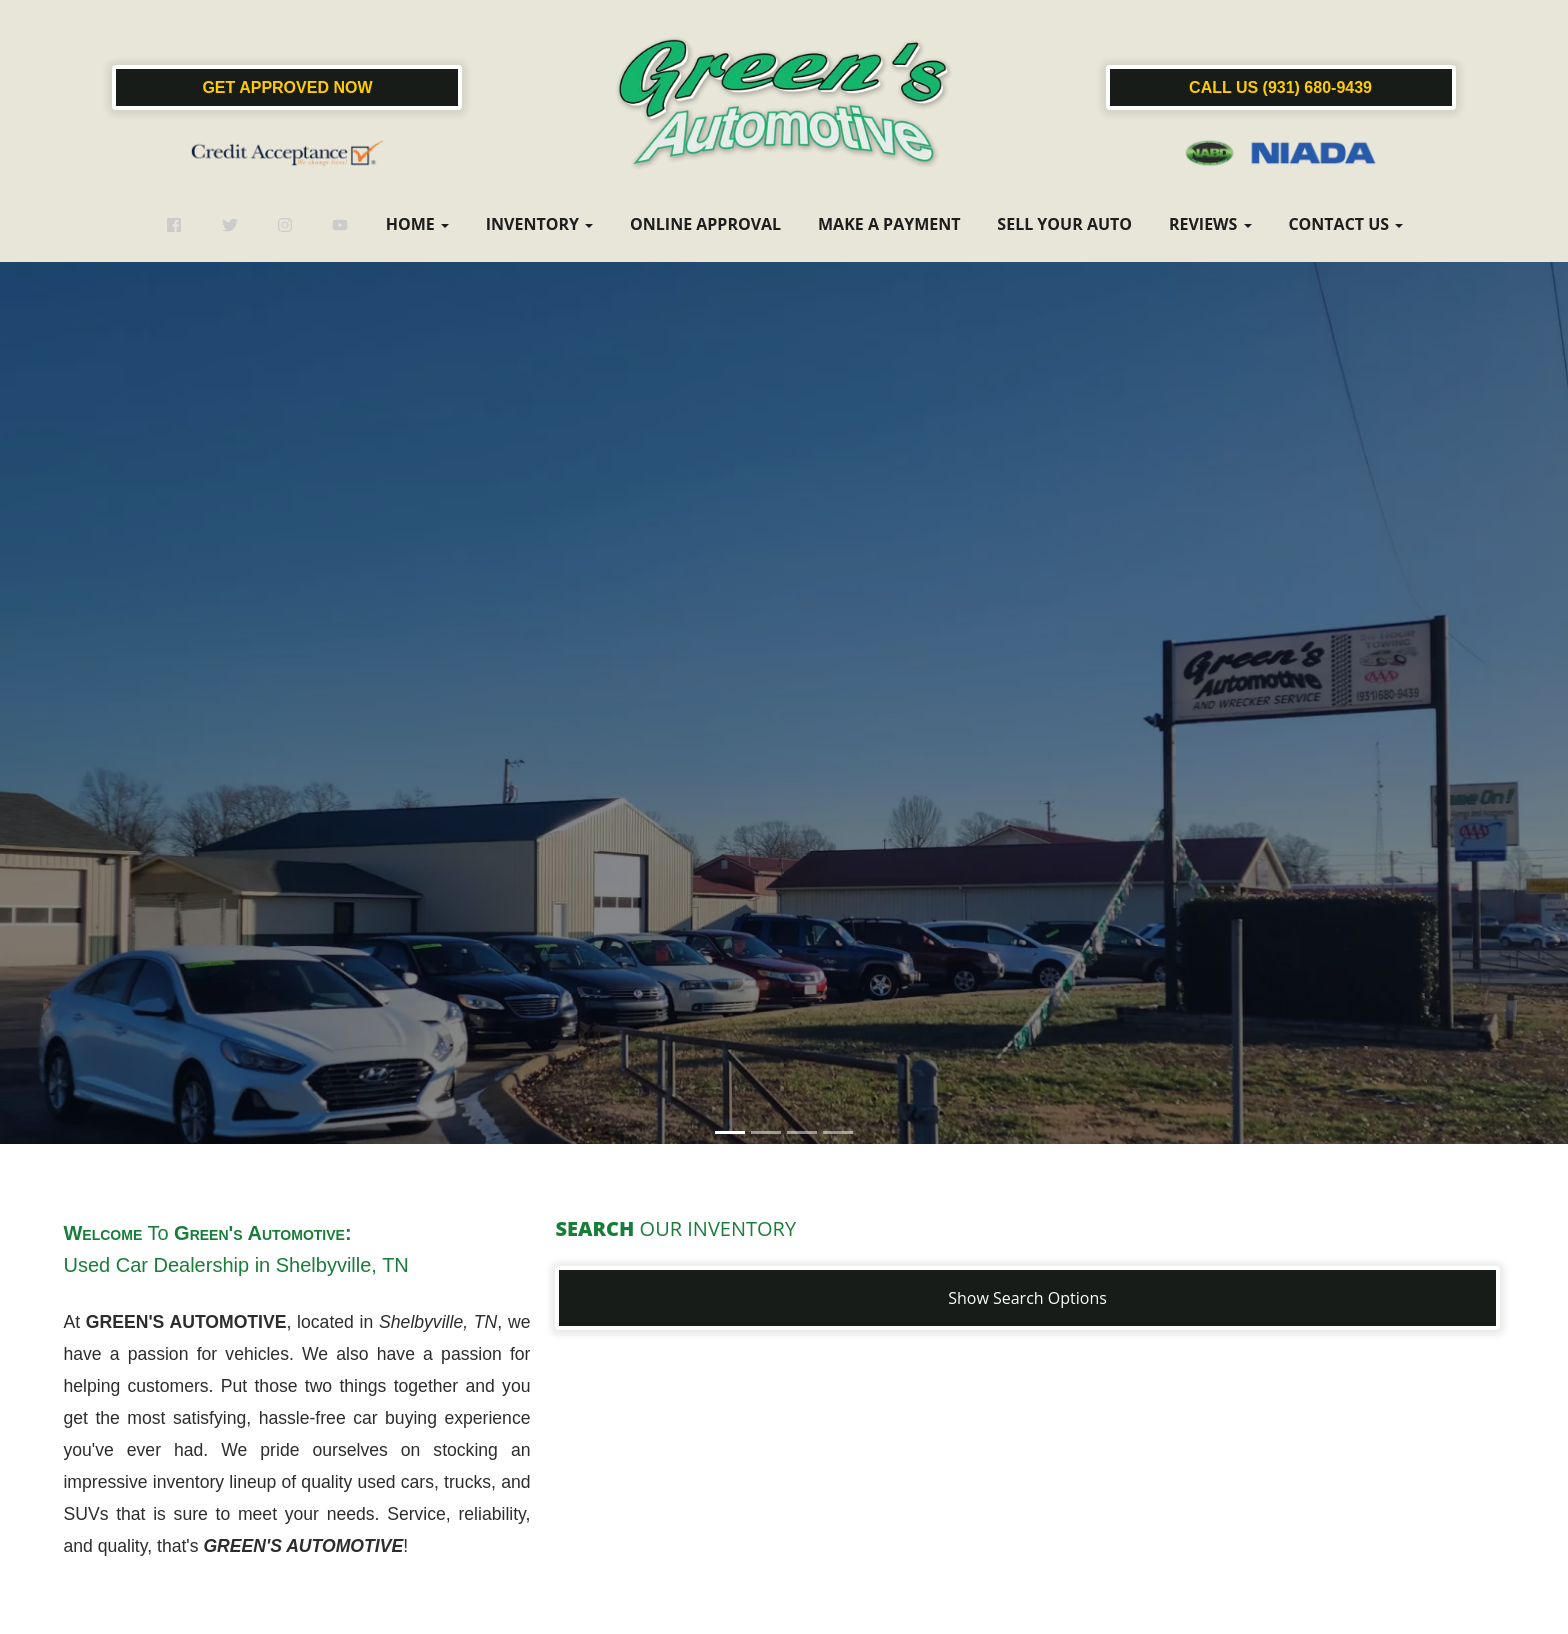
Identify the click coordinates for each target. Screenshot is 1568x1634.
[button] (784, 813)
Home (417, 224)
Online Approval (705, 224)
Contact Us (1345, 224)
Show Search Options (1027, 1298)
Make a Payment (889, 224)
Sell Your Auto (1064, 224)
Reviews (1210, 224)
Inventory (539, 224)
